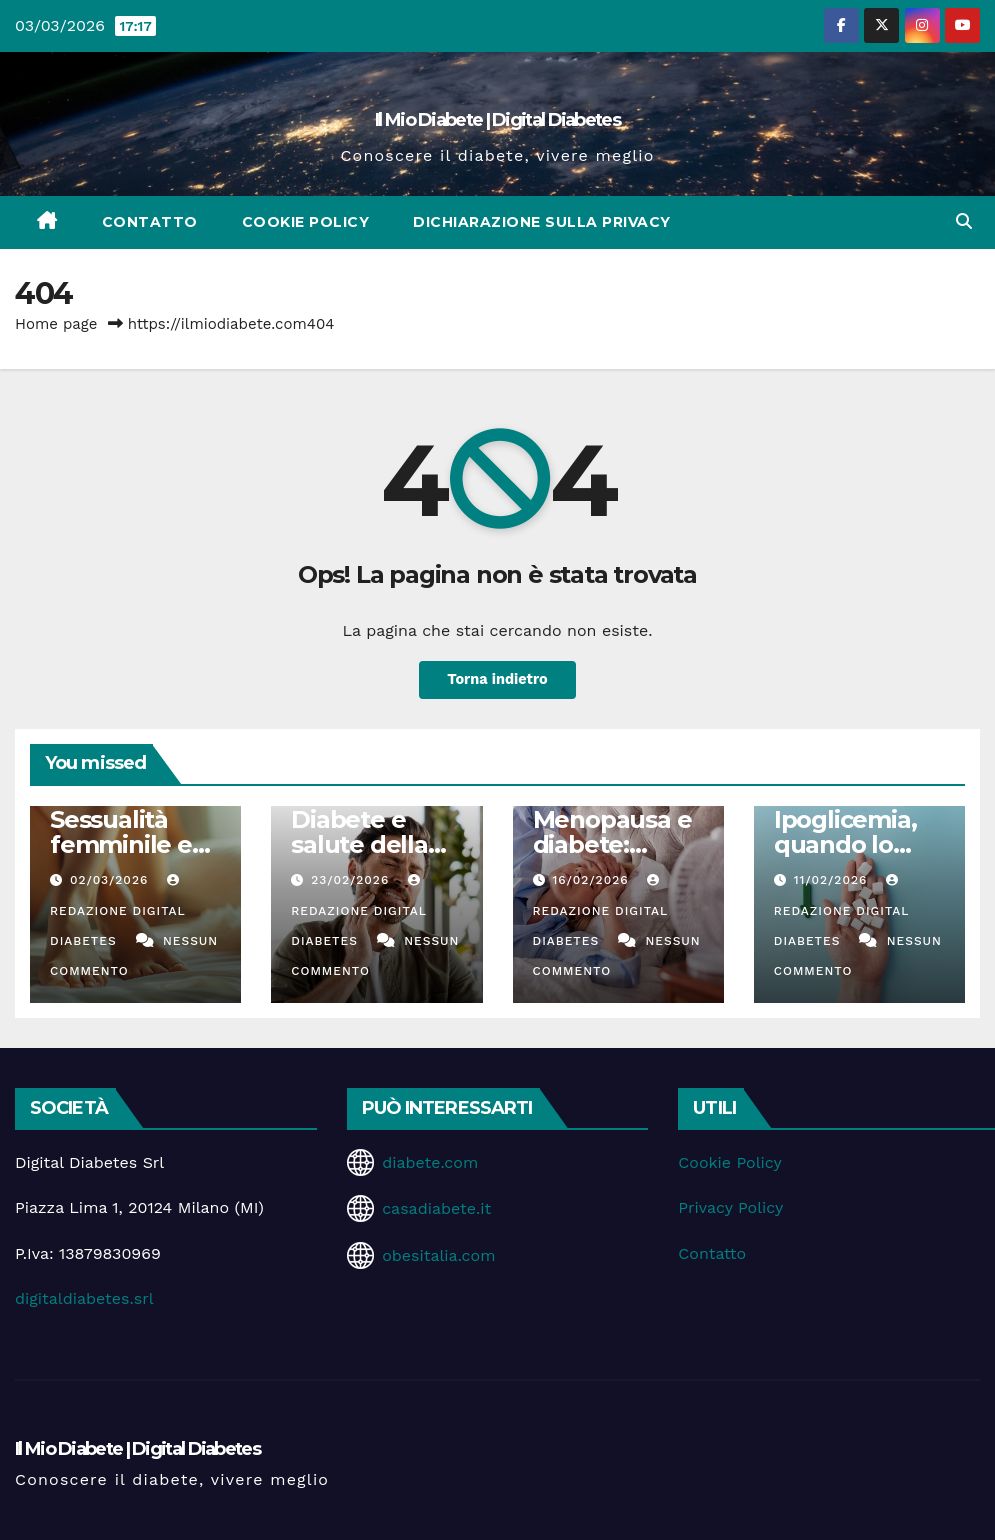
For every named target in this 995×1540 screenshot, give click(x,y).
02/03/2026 (111, 880)
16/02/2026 (592, 880)
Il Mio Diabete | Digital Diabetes (497, 120)
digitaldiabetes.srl (84, 1298)
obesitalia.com (438, 1255)
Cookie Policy (306, 222)
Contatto (150, 222)
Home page (56, 324)
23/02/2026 (352, 880)
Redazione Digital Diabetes (117, 911)
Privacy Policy (730, 1207)
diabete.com (430, 1162)
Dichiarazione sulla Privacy (542, 222)
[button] (964, 221)
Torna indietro (497, 680)
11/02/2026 (833, 880)
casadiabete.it (436, 1208)
